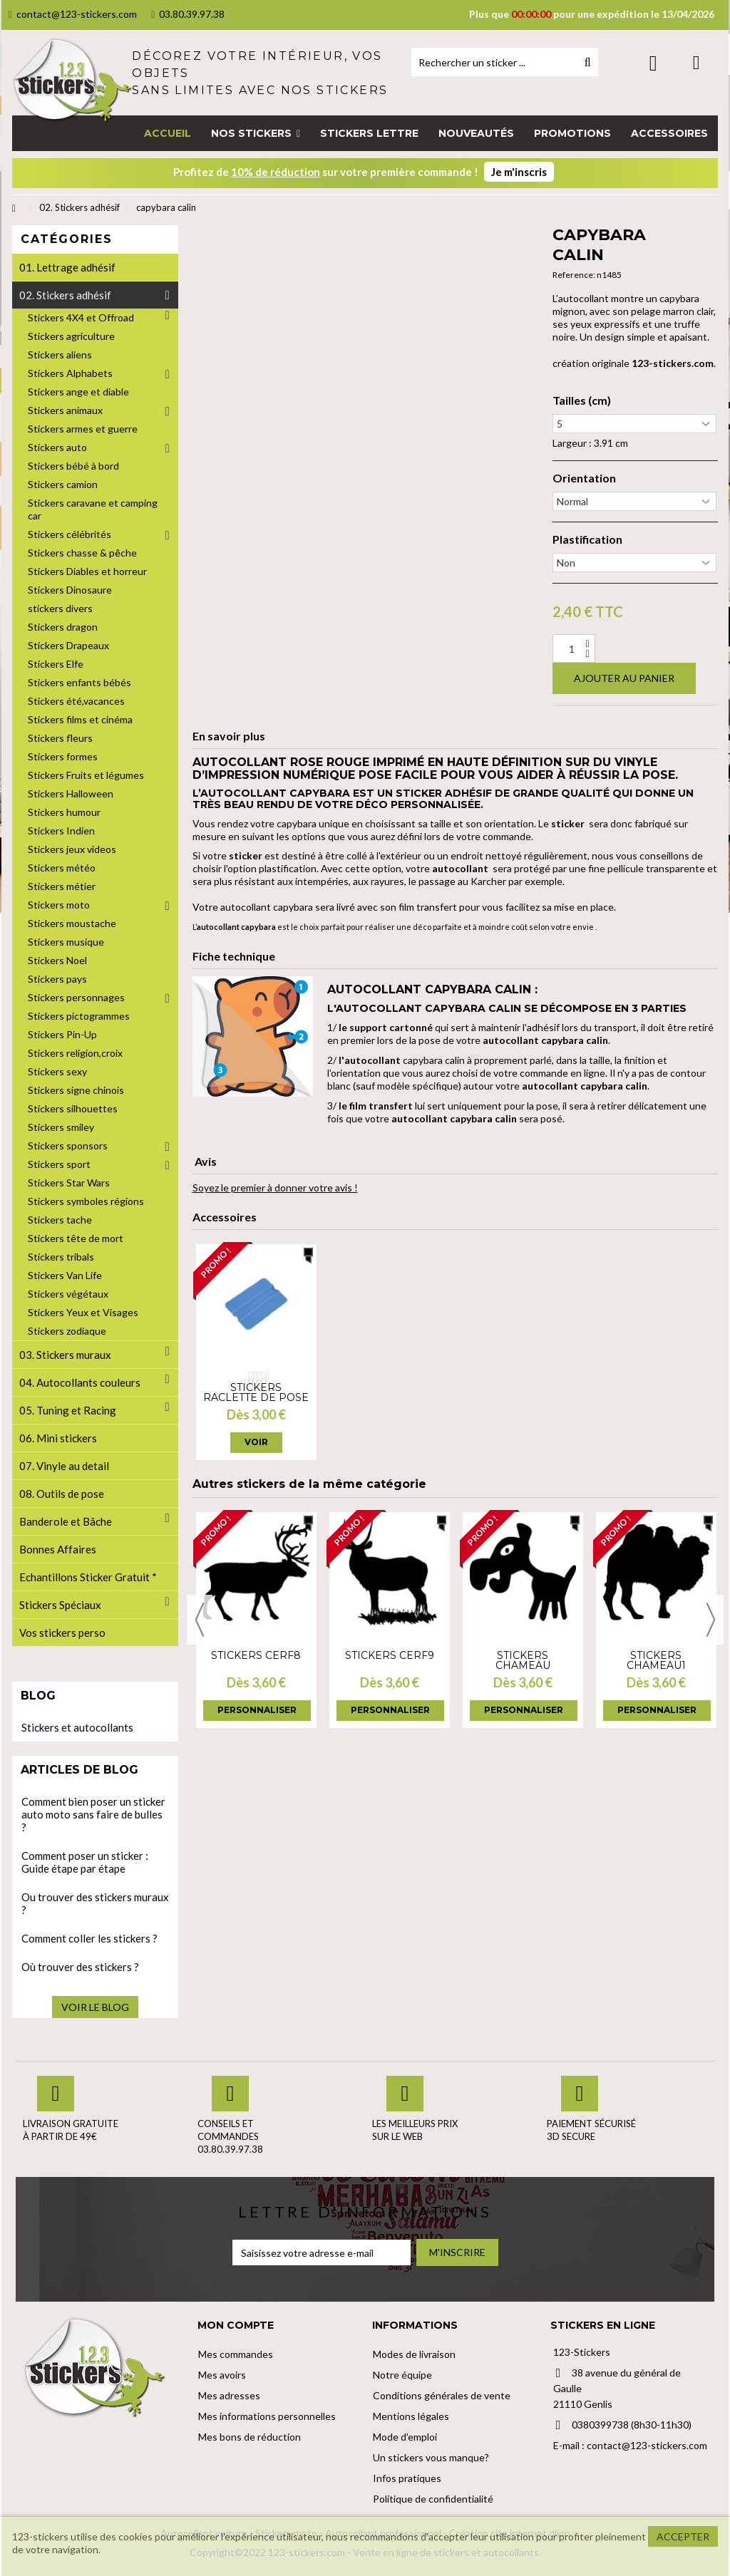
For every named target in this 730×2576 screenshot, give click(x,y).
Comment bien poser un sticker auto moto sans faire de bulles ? (93, 1814)
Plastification (587, 539)
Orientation (584, 478)
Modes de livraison (414, 2354)
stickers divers (60, 608)
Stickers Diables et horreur (87, 571)
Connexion (653, 63)
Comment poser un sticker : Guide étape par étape (84, 1862)
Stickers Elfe (55, 664)
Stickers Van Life (65, 1275)
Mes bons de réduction (249, 2437)
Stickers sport (59, 1164)
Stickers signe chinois (76, 1090)
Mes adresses (229, 2395)
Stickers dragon (63, 627)
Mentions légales (411, 2416)
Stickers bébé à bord (73, 466)
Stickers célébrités (69, 534)
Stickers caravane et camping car (93, 509)
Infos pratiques (407, 2478)
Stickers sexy (57, 1071)
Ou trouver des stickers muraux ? (95, 1903)
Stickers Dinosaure (70, 590)
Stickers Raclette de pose (256, 1392)
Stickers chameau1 (656, 1660)
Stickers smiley (61, 1127)
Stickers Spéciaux (60, 1604)
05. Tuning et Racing (67, 1410)
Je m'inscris (519, 171)
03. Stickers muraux (65, 1354)
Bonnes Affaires (57, 1549)
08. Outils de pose (61, 1493)
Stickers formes (63, 756)
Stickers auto (57, 447)
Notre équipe (402, 2375)
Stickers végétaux (68, 1294)
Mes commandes (235, 2354)
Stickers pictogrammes (79, 1016)
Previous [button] (199, 1620)
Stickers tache (60, 1220)
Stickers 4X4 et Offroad (81, 317)
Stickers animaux (65, 410)
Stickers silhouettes (73, 1108)
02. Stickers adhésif (65, 295)
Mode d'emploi (405, 2437)
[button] (255, 133)
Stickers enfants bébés (79, 682)
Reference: (573, 274)
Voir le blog (95, 2007)
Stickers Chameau (522, 1660)
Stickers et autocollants (77, 1727)
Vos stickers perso (62, 1632)
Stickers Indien (61, 830)
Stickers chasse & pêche (82, 553)
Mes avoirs (222, 2375)
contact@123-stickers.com (73, 14)
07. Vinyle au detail (64, 1465)
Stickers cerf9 (389, 1655)
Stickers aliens (60, 354)
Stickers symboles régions (86, 1201)
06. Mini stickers (58, 1438)
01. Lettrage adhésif (67, 267)
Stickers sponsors (68, 1145)
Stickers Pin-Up (62, 1034)
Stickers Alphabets (70, 373)
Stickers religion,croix (75, 1053)
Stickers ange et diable (78, 392)
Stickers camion (63, 484)
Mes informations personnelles (267, 2416)
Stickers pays (57, 979)
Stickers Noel (57, 960)
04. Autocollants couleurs (79, 1382)
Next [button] (711, 1620)
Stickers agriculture (71, 336)
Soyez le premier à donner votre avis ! (275, 1187)
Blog (38, 1695)
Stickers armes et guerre (83, 429)
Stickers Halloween (70, 793)
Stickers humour (64, 812)
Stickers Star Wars (69, 1182)
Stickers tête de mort (75, 1238)
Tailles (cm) (581, 400)
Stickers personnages (76, 997)
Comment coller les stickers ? (89, 1938)
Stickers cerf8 (256, 1655)
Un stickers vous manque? (431, 2457)
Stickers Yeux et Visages (83, 1312)
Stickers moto (59, 905)
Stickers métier (62, 886)
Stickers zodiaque (67, 1331)
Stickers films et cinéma (80, 719)
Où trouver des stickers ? (80, 1966)
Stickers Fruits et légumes (86, 775)
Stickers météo (62, 868)
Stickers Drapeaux (68, 645)
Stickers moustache (72, 923)
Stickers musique (66, 942)
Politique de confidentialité (433, 2499)
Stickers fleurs (60, 738)
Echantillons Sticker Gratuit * (88, 1577)
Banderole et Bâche (65, 1521)
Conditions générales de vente (441, 2395)
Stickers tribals (61, 1257)
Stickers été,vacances (76, 701)
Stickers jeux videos (72, 849)
